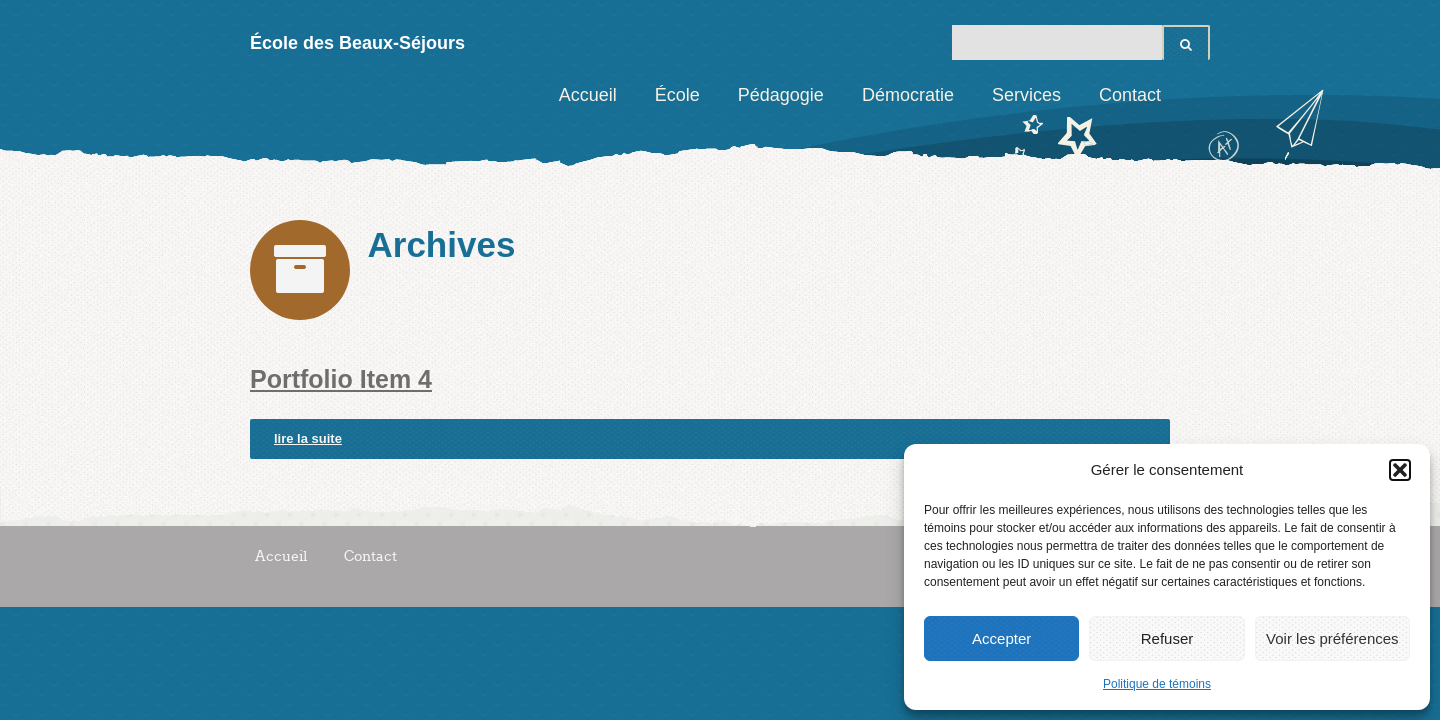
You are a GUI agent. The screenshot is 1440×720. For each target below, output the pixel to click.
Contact (1130, 95)
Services (1026, 95)
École (677, 95)
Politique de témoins (1157, 684)
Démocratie (908, 95)
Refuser (1167, 638)
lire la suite (308, 438)
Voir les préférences (1332, 638)
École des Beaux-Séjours (357, 43)
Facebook (1195, 95)
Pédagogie (781, 95)
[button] (1400, 470)
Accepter (1001, 638)
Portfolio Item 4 (341, 379)
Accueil (588, 95)
